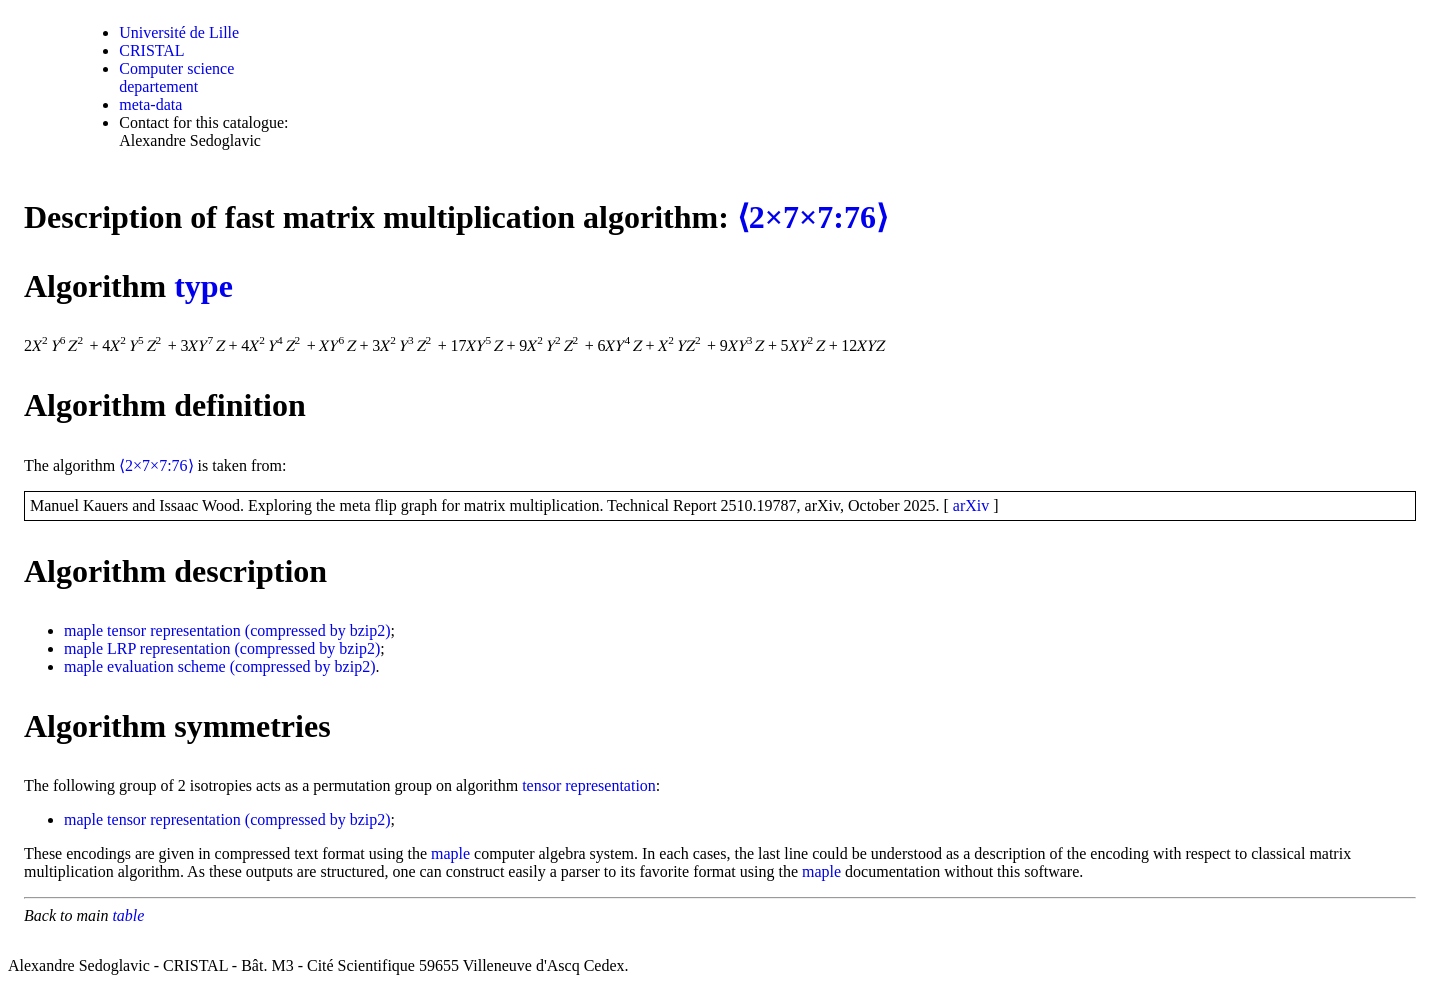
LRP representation (168, 648)
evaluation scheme (166, 666)
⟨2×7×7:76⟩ (812, 217)
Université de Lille (179, 32)
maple (83, 630)
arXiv (971, 505)
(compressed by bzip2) (318, 630)
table (128, 915)
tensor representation (174, 630)
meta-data (150, 104)
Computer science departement (176, 77)
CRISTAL (151, 50)
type (203, 286)
